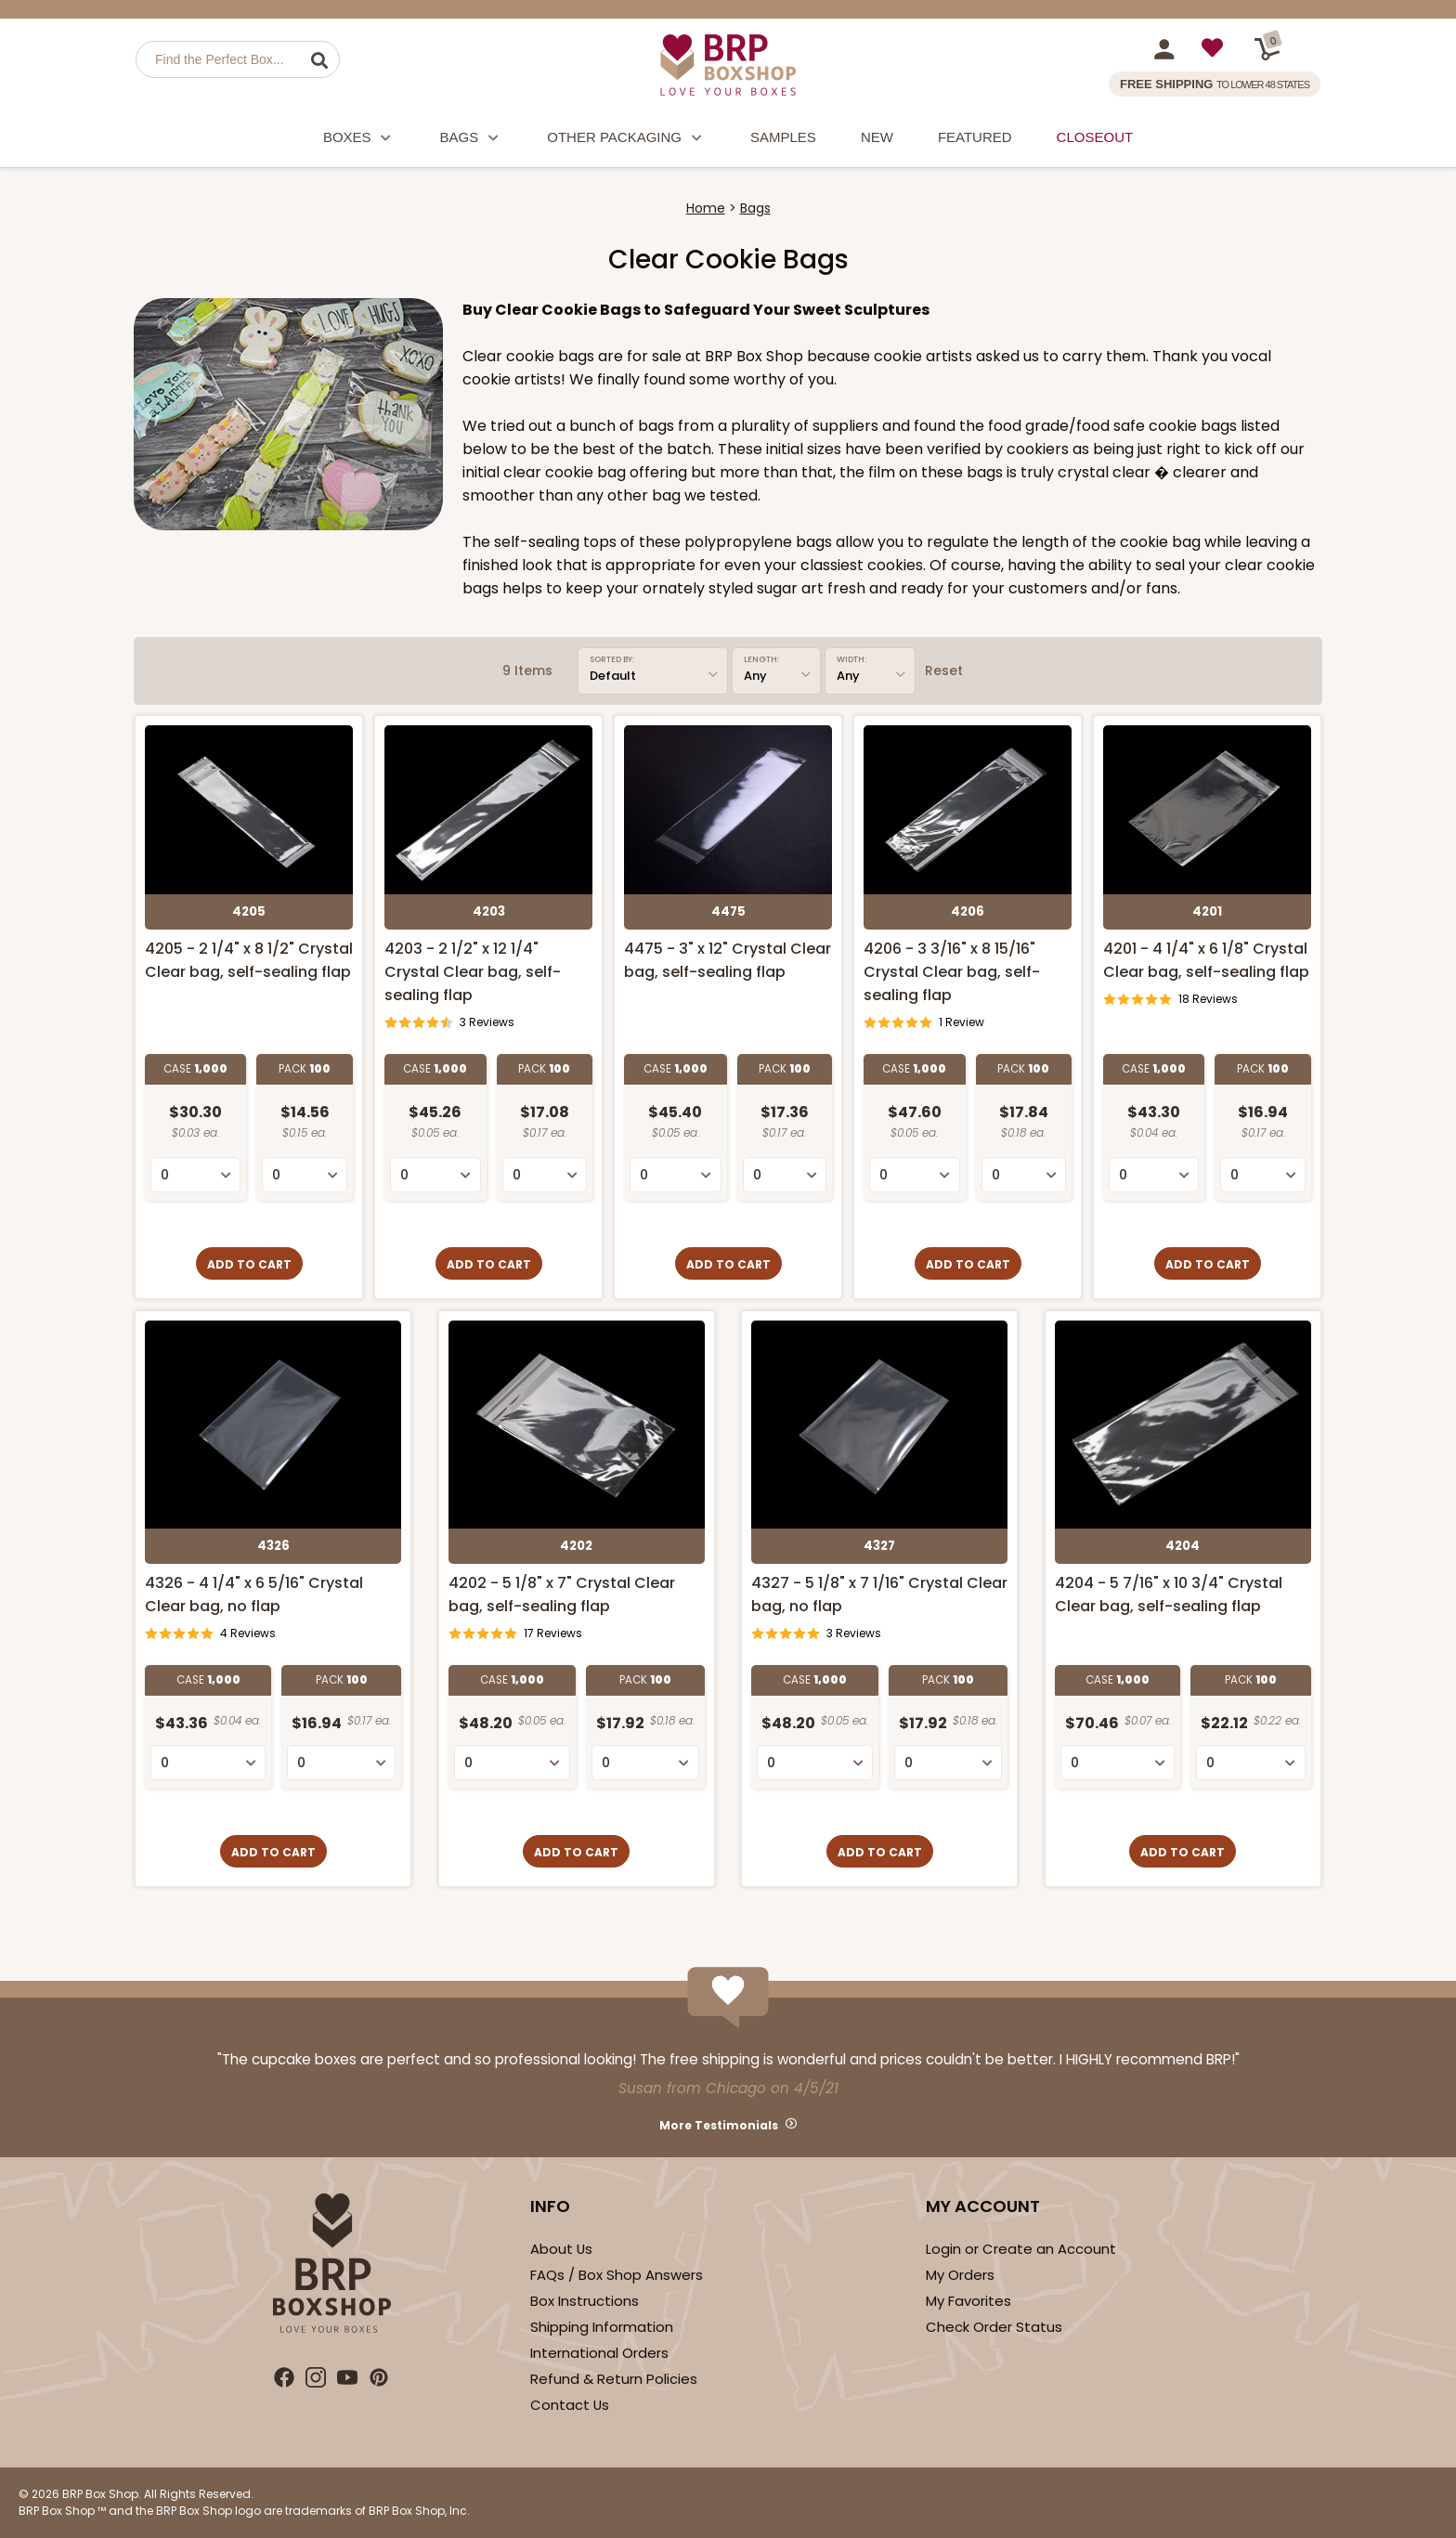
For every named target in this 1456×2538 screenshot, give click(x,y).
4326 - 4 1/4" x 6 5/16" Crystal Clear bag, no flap (254, 1594)
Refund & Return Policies (613, 2378)
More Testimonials (718, 2125)
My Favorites (968, 2300)
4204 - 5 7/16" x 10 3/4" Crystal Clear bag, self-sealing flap (1168, 1594)
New (877, 137)
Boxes (359, 139)
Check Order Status (994, 2326)
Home (705, 208)
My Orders (960, 2274)
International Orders (599, 2352)
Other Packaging (626, 139)
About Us (561, 2248)
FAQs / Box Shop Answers (616, 2274)
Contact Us (569, 2404)
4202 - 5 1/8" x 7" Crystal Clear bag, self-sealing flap (561, 1594)
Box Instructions (584, 2300)
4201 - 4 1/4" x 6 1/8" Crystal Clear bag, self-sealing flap (1206, 960)
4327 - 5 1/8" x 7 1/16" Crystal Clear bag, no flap (879, 1594)
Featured (975, 137)
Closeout (1095, 137)
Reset (944, 670)
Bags (471, 139)
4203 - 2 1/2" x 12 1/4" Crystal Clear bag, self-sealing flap (472, 972)
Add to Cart (249, 1264)
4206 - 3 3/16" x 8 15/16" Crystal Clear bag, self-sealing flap (952, 972)
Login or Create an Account (1021, 2248)
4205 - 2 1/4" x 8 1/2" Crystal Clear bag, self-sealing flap (249, 960)
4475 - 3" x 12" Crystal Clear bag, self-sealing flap (727, 960)
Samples (783, 137)
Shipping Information (601, 2326)
